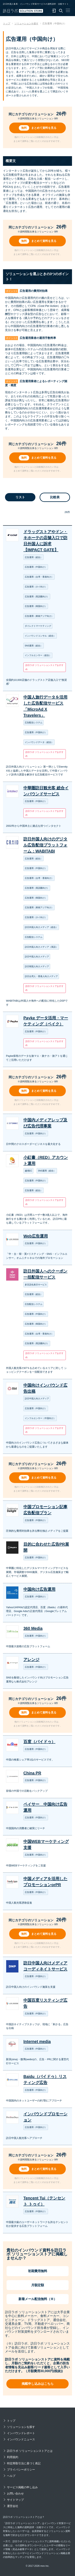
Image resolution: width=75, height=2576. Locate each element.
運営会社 (12, 2506)
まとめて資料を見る (43, 127)
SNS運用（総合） (34, 645)
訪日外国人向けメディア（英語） (41, 947)
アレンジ (31, 1659)
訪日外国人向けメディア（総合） (41, 927)
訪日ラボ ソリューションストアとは (30, 2450)
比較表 (55, 497)
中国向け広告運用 (39, 1589)
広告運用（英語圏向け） (37, 596)
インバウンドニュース (21, 2439)
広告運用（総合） (33, 557)
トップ (11, 2420)
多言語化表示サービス (36, 1284)
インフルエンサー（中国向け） (40, 1418)
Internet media (37, 2041)
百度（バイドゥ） (39, 1741)
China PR (32, 1773)
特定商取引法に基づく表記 (24, 2463)
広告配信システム (33, 722)
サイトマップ (15, 2499)
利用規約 (12, 2457)
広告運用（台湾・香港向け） (39, 577)
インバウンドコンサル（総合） (40, 636)
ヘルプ (11, 2475)
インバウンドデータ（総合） (39, 742)
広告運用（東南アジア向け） (39, 616)
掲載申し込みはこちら (38, 2383)
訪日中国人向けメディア (37, 956)
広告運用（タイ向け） (36, 586)
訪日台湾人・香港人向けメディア (41, 976)
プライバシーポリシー (21, 2469)
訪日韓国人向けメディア (37, 966)
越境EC (28, 1170)
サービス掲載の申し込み (22, 2487)
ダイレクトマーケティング (38, 626)
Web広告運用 (35, 1236)
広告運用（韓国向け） (36, 606)
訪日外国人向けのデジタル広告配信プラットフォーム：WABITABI (45, 845)
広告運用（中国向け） (36, 567)
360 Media (33, 1628)
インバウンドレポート (21, 2433)
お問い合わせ (15, 2493)
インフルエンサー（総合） (38, 655)
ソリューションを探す (21, 2426)
